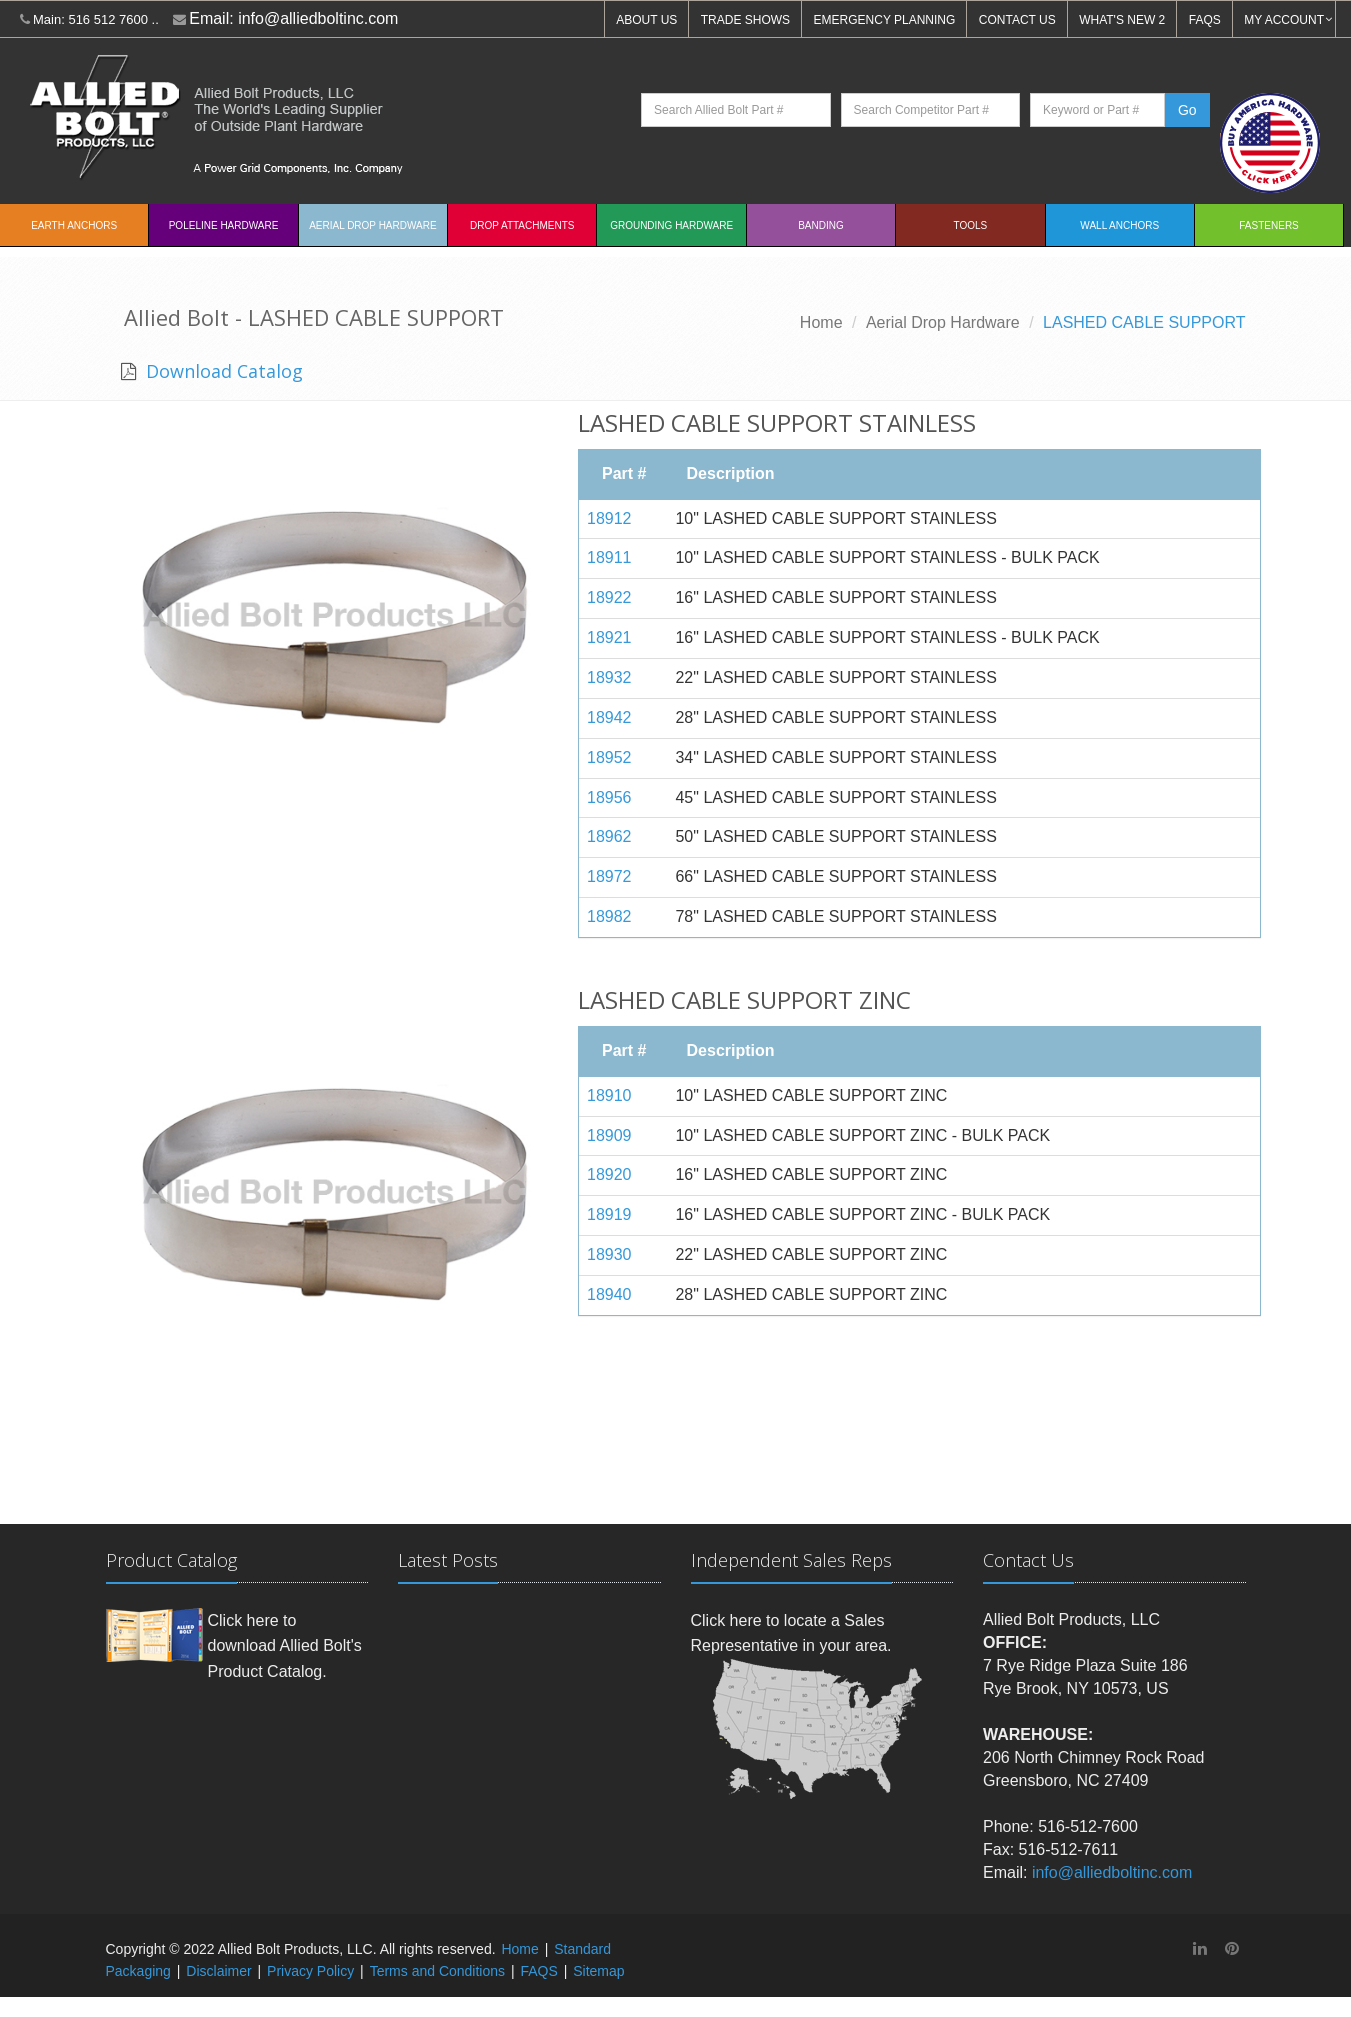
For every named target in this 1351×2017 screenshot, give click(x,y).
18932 (609, 677)
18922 (609, 597)
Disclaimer (218, 1971)
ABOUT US (646, 20)
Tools (970, 225)
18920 (609, 1174)
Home (821, 322)
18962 (609, 836)
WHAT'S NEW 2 (1122, 20)
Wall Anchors (1119, 225)
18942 (609, 717)
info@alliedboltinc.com (318, 18)
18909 (609, 1135)
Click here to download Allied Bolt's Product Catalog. (285, 1646)
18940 (609, 1294)
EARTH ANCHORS (74, 225)
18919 (609, 1214)
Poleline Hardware (224, 225)
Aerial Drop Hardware (372, 225)
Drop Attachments (522, 225)
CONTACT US (1017, 20)
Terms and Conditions (437, 1971)
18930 (609, 1254)
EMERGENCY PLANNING (885, 20)
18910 (609, 1095)
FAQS (1205, 20)
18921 (609, 637)
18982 (609, 916)
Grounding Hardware (671, 225)
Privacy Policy (310, 1971)
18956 (609, 797)
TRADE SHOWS (745, 20)
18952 (609, 757)
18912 (609, 518)
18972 (609, 876)
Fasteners (1268, 225)
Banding (821, 225)
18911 (609, 557)
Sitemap (598, 1971)
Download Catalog (222, 371)
